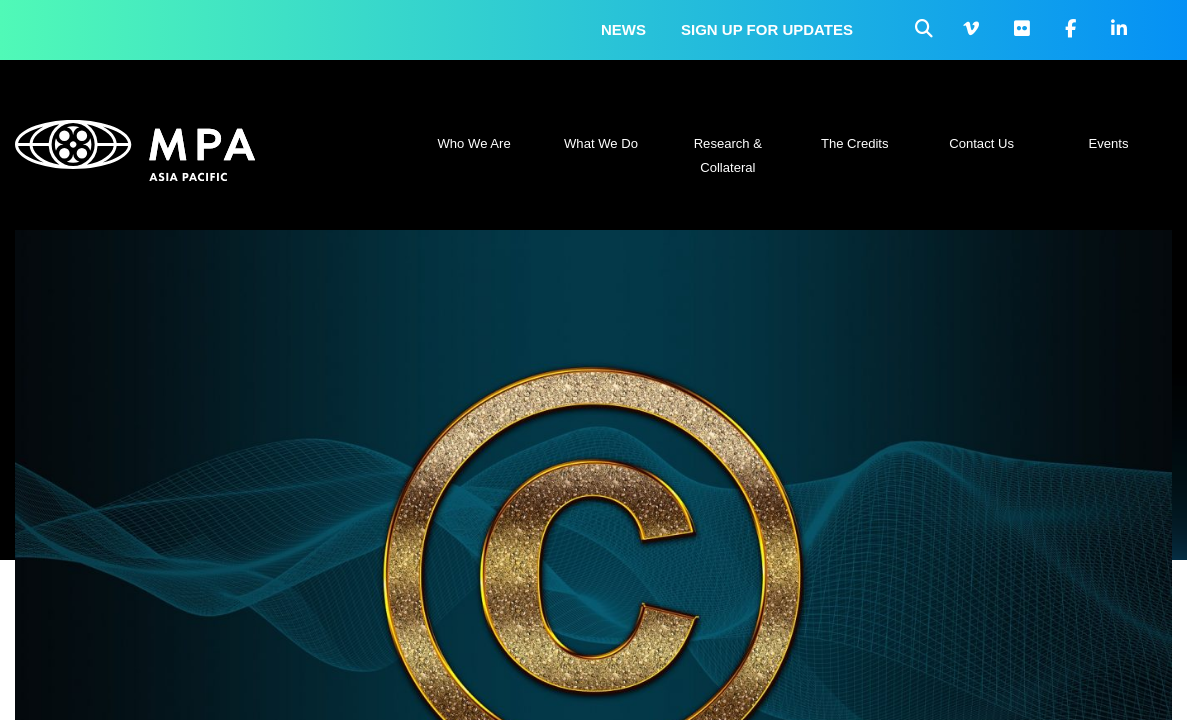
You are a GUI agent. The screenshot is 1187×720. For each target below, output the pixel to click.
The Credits (855, 143)
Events (1108, 143)
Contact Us (981, 143)
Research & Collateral (728, 155)
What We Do (601, 143)
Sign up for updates (767, 29)
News (623, 29)
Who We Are (474, 143)
